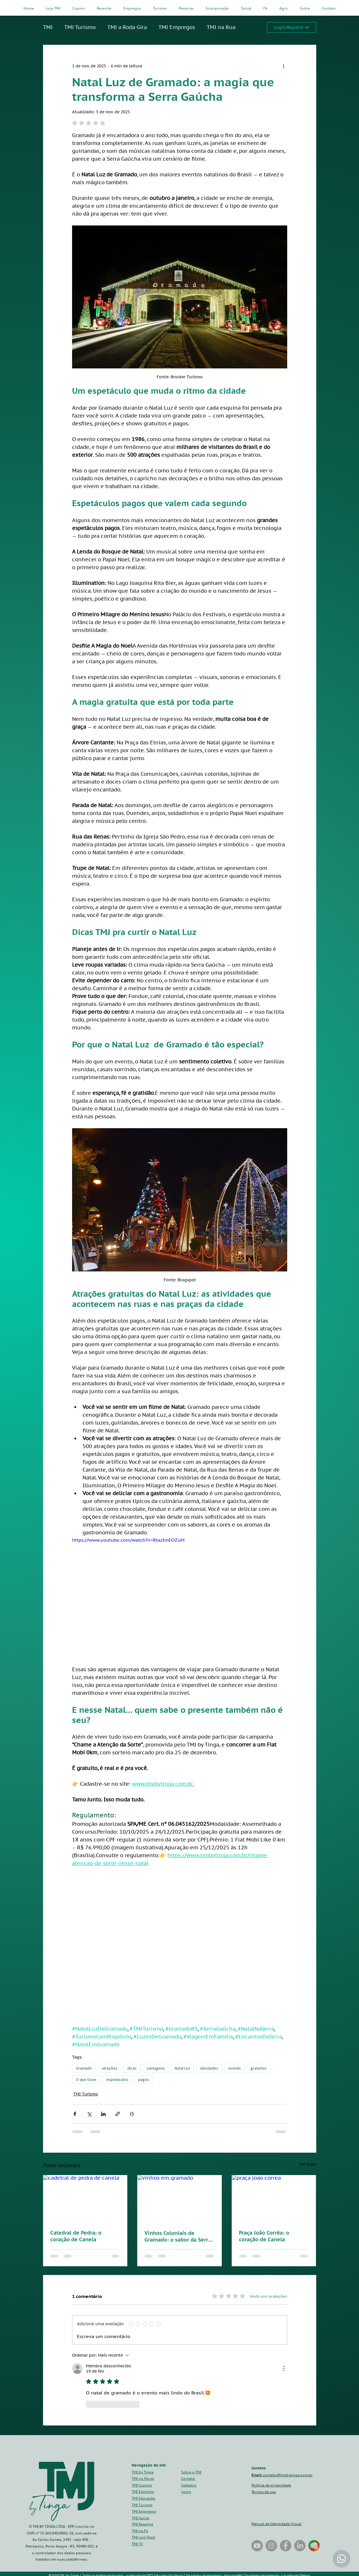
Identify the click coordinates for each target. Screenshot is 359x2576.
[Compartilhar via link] (117, 2114)
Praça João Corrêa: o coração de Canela (264, 2236)
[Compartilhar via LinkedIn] (103, 2114)
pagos (143, 2079)
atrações (109, 2068)
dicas (132, 2068)
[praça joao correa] (274, 2198)
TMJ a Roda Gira (127, 27)
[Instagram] (271, 2545)
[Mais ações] (283, 65)
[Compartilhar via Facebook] (75, 2114)
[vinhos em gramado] (179, 2198)
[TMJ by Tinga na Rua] (257, 2545)
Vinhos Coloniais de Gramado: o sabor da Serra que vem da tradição (177, 2236)
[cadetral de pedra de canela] (85, 2198)
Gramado (84, 2068)
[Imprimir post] (132, 2114)
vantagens (156, 2068)
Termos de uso (263, 2492)
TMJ (48, 27)
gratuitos (259, 2068)
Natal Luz (182, 2068)
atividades (209, 2068)
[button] (189, 2485)
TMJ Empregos (176, 27)
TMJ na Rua (221, 27)
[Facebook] (285, 2545)
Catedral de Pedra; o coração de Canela (75, 2236)
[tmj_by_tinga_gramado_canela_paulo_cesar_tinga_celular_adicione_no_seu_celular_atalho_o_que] (314, 2545)
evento (234, 2068)
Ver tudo (307, 2164)
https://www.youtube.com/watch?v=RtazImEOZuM (128, 1540)
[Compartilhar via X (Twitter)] (89, 2114)
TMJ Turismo (80, 27)
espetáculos (117, 2079)
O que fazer (86, 2079)
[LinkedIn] (300, 2545)
